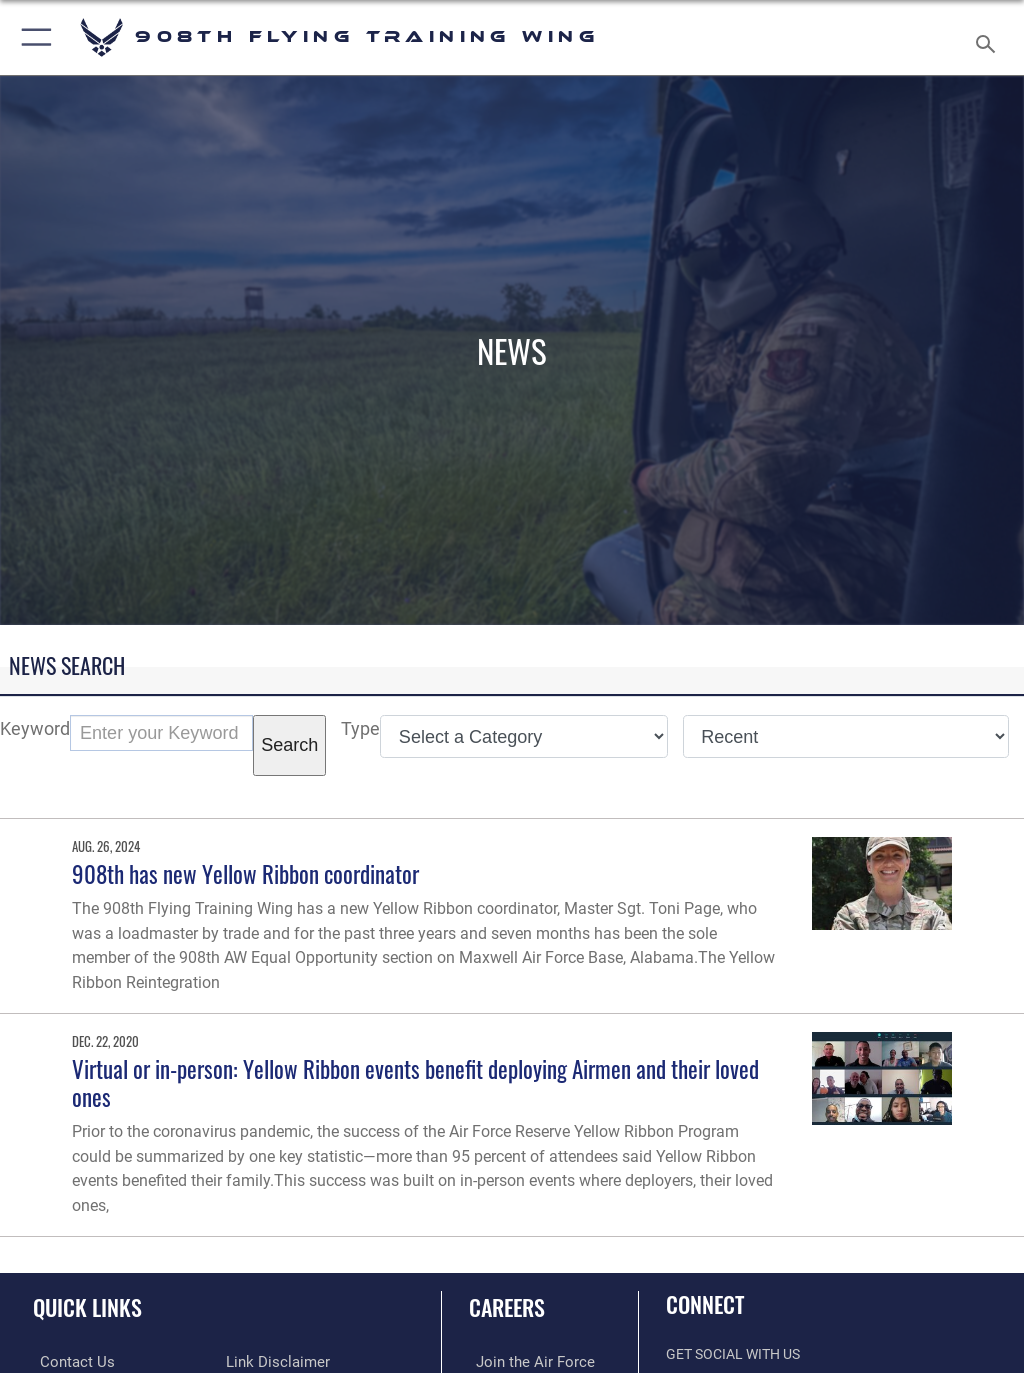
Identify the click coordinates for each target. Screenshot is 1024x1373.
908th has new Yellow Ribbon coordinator (245, 873)
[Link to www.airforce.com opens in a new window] (523, 1361)
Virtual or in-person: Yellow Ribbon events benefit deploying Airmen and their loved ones (415, 1082)
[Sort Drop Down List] (846, 736)
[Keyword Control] (161, 733)
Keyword (35, 728)
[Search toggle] (989, 37)
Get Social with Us (733, 1354)
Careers (507, 1307)
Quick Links (87, 1307)
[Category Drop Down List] (523, 736)
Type (360, 728)
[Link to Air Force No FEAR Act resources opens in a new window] (265, 1361)
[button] (32, 37)
